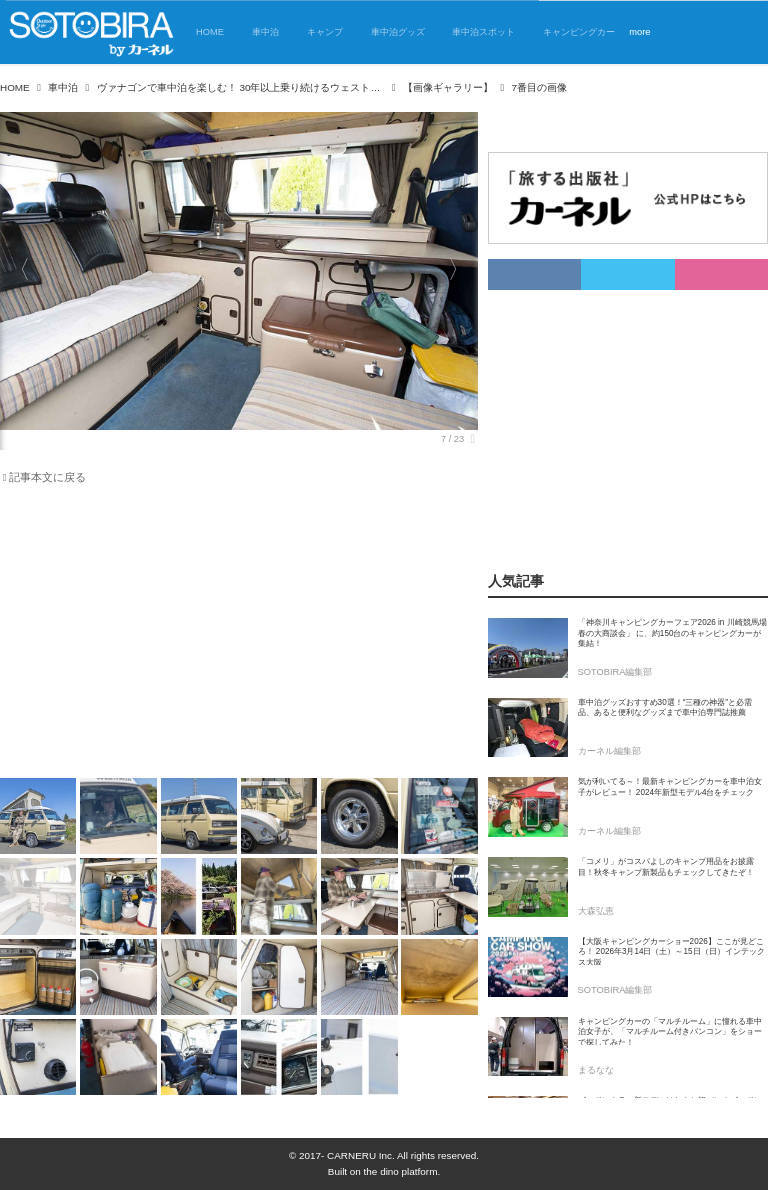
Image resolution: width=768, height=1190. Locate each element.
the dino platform (401, 1171)
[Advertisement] (239, 635)
